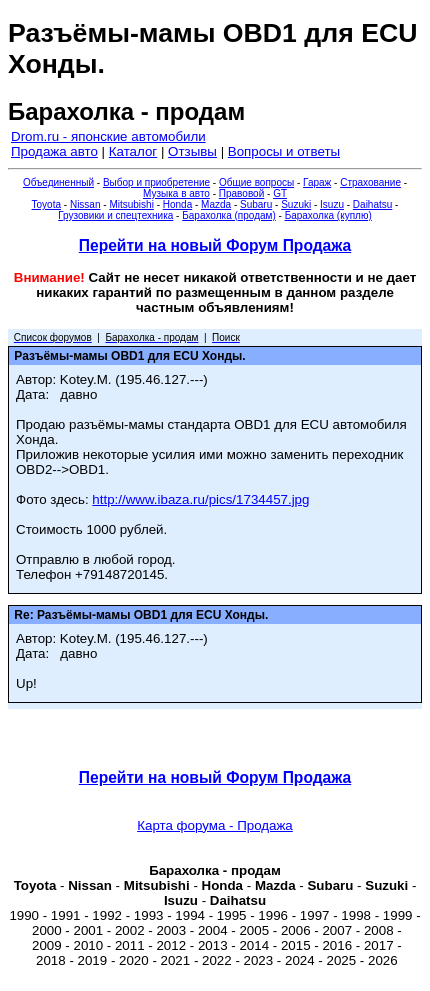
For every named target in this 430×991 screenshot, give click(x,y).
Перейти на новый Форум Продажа (215, 245)
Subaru (256, 204)
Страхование (370, 182)
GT (280, 193)
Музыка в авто (176, 193)
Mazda (216, 204)
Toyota (46, 204)
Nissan (85, 204)
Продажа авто (54, 151)
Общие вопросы (256, 182)
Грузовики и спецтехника (115, 215)
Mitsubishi (131, 204)
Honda (177, 204)
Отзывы (192, 151)
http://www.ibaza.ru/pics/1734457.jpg (200, 499)
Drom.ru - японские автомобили (108, 136)
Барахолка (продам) (229, 215)
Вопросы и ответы (284, 151)
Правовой (241, 193)
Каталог (133, 151)
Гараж (317, 182)
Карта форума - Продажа (215, 825)
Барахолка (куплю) (328, 215)
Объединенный (58, 182)
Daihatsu (372, 204)
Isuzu (332, 204)
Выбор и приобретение (156, 182)
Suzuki (296, 204)
